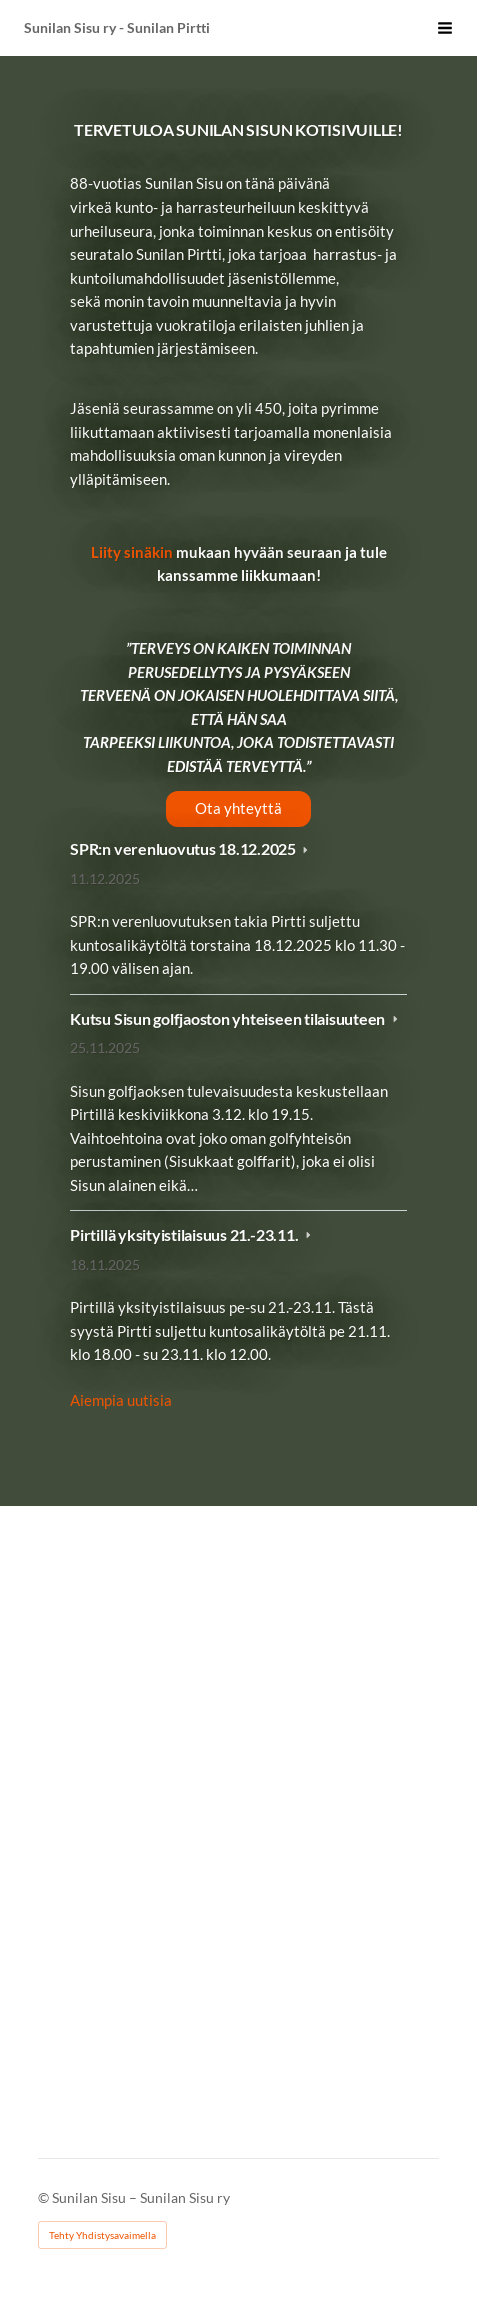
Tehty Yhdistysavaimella (102, 2235)
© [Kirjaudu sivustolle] (45, 2197)
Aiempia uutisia (121, 1400)
